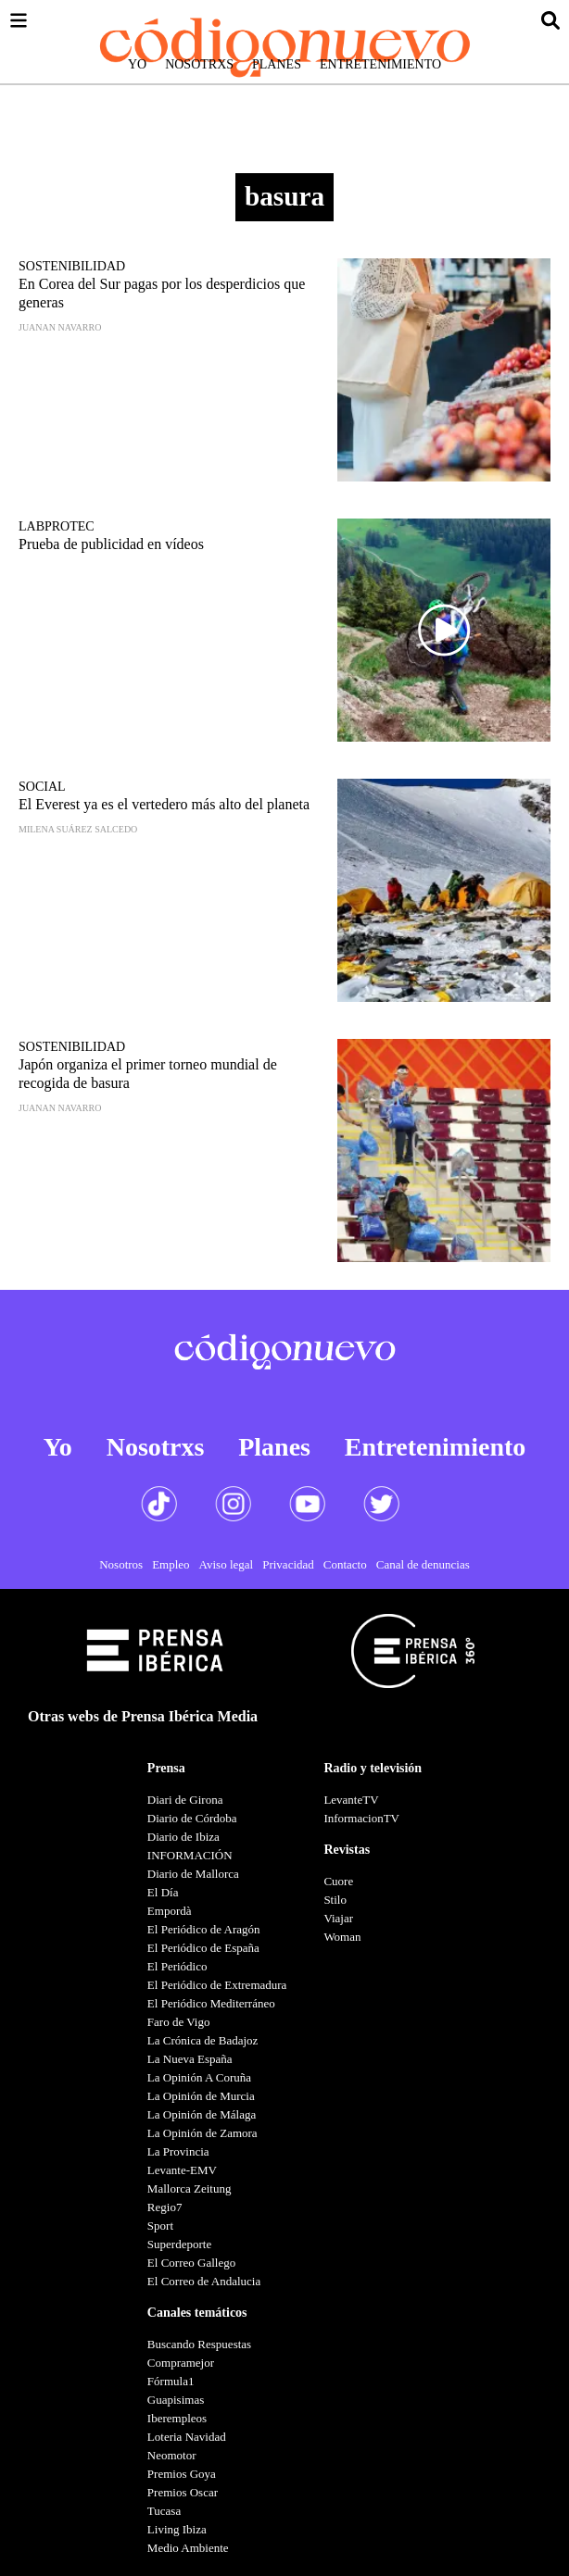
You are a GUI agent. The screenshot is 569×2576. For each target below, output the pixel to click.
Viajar (338, 1918)
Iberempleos (177, 2418)
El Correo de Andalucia (203, 2281)
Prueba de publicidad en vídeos (111, 544)
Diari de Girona (185, 1800)
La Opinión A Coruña (199, 2077)
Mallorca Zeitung (189, 2188)
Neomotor (171, 2455)
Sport (160, 2225)
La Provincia (178, 2151)
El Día (163, 1892)
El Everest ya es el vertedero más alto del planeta (164, 804)
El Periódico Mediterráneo (211, 2003)
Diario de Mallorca (193, 1874)
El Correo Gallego (191, 2263)
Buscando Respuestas (199, 2344)
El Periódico (177, 1966)
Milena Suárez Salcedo (78, 829)
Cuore (338, 1881)
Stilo (335, 1900)
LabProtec (57, 526)
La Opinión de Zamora (202, 2133)
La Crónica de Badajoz (202, 2040)
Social (42, 787)
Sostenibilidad (72, 266)
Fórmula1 (171, 2381)
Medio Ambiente (188, 2548)
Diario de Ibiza (183, 1837)
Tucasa (164, 2511)
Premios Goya (181, 2474)
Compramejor (180, 2363)
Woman (341, 1937)
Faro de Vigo (178, 2022)
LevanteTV (350, 1800)
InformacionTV (361, 1818)
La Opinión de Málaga (201, 2114)
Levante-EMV (182, 2170)
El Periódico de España (203, 1948)
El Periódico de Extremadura (217, 1985)
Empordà (169, 1911)
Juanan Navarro (60, 327)
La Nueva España (190, 2059)
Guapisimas (175, 2400)
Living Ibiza (177, 2529)
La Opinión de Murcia (201, 2096)
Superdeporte (179, 2244)
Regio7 (165, 2207)
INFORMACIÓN (190, 1855)
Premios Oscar (182, 2492)
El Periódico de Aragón (203, 1929)
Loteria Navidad (186, 2437)
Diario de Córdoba (192, 1818)
